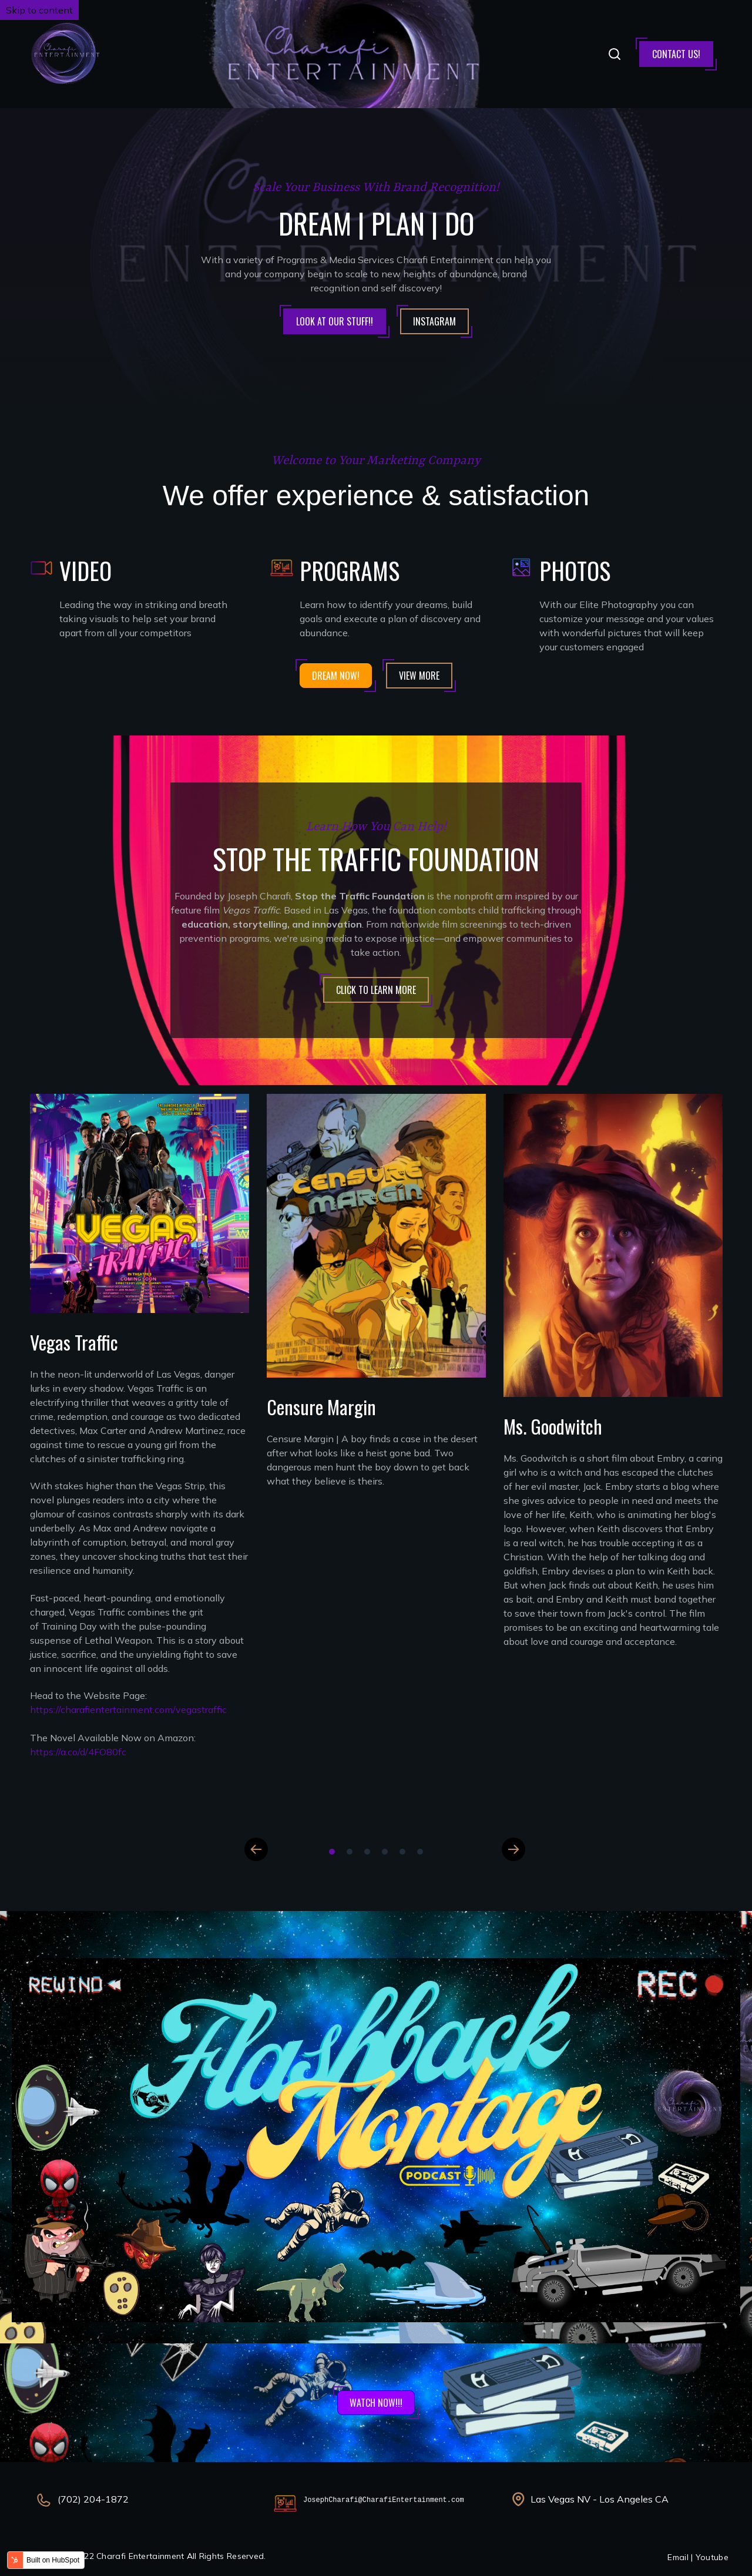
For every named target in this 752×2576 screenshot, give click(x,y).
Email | (681, 2556)
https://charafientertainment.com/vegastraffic (128, 1709)
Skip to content (39, 10)
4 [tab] (385, 1852)
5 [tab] (402, 1852)
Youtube (712, 2556)
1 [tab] (332, 1852)
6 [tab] (420, 1852)
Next (513, 1849)
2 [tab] (349, 1852)
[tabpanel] (139, 1440)
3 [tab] (367, 1852)
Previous (256, 1849)
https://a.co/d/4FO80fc (78, 1752)
